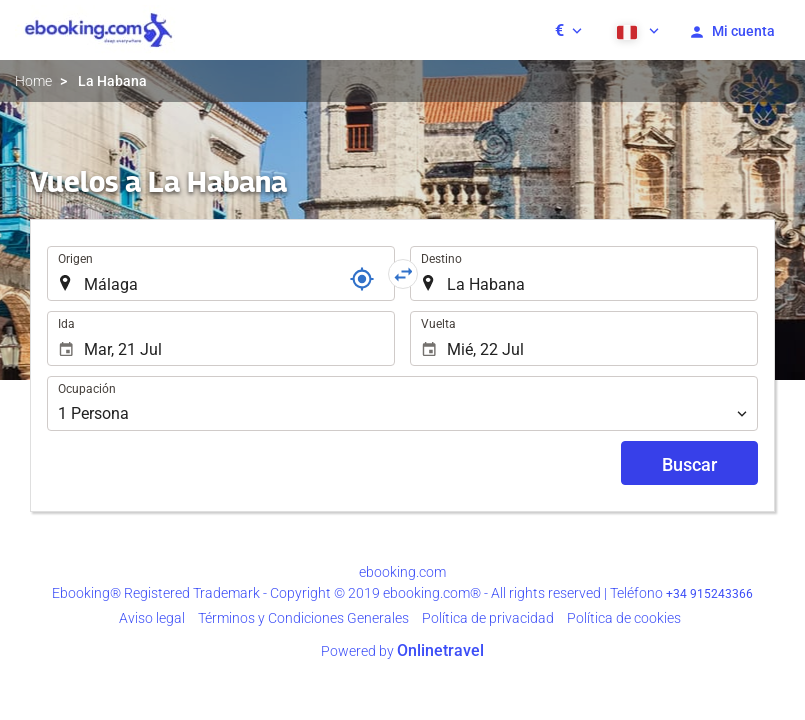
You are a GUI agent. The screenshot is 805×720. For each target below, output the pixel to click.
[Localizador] (362, 279)
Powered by (402, 651)
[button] (568, 30)
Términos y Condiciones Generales (303, 618)
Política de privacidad (488, 618)
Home (33, 81)
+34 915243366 (709, 594)
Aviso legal (152, 618)
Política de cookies (624, 618)
